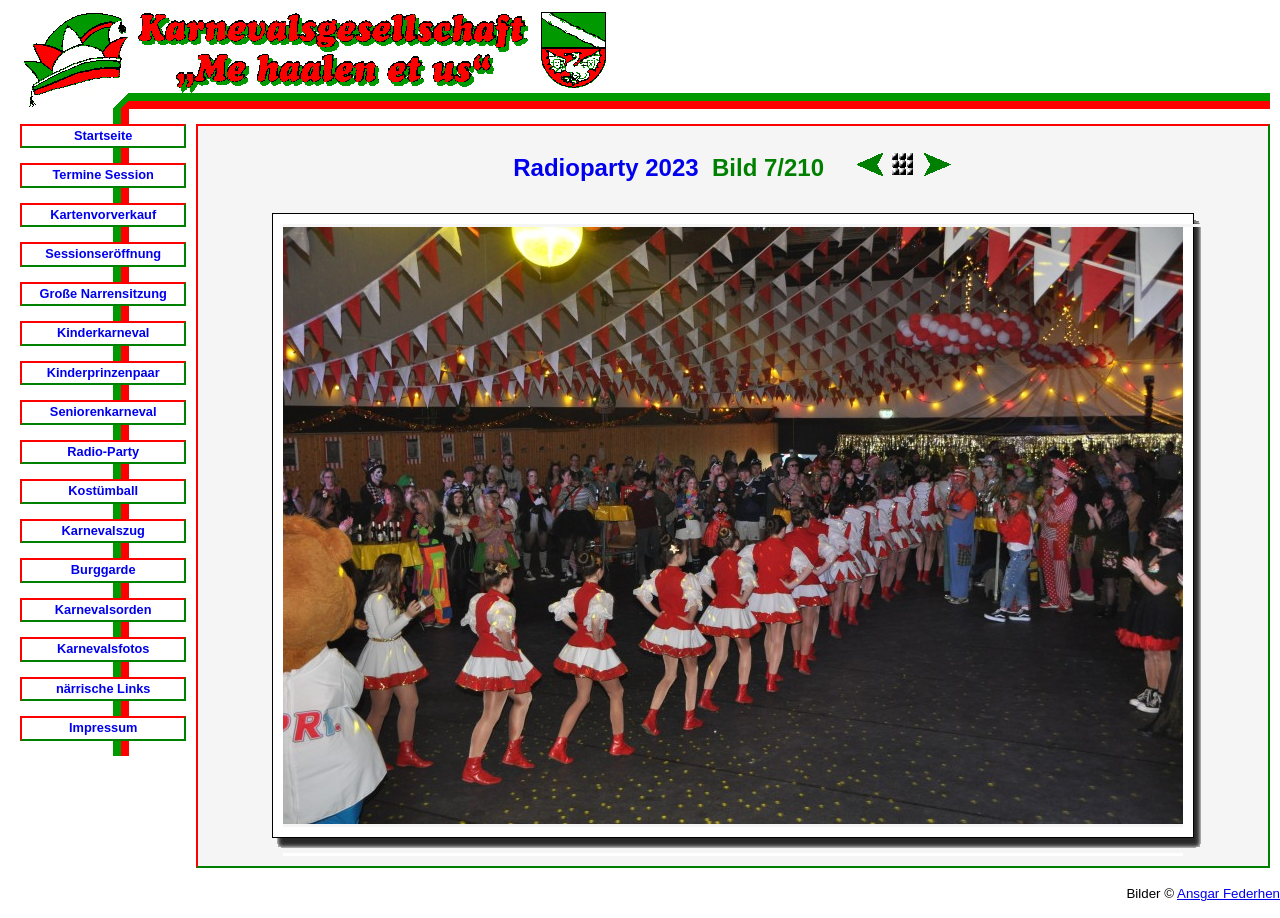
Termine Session (102, 174)
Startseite (103, 135)
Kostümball (103, 490)
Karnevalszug (103, 530)
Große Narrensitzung (103, 293)
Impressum (103, 727)
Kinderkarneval (103, 332)
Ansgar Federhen (1228, 893)
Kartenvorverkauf (103, 214)
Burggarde (103, 569)
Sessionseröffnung (103, 253)
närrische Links (103, 688)
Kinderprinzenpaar (103, 372)
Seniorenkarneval (103, 411)
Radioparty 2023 (605, 167)
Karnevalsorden (103, 609)
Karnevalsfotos (103, 648)
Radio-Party (103, 451)
